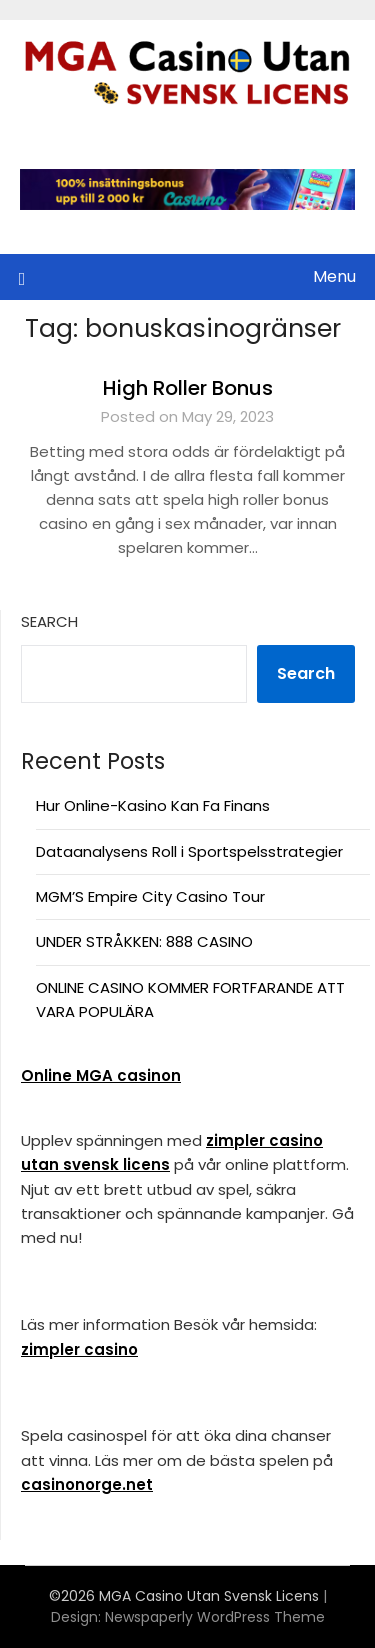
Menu (334, 276)
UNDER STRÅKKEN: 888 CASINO (144, 941)
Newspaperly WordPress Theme (215, 1617)
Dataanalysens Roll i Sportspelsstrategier (189, 851)
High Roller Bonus (188, 388)
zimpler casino (79, 1349)
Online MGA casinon (101, 1075)
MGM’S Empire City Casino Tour (150, 896)
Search (49, 621)
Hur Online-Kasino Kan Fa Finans (153, 805)
